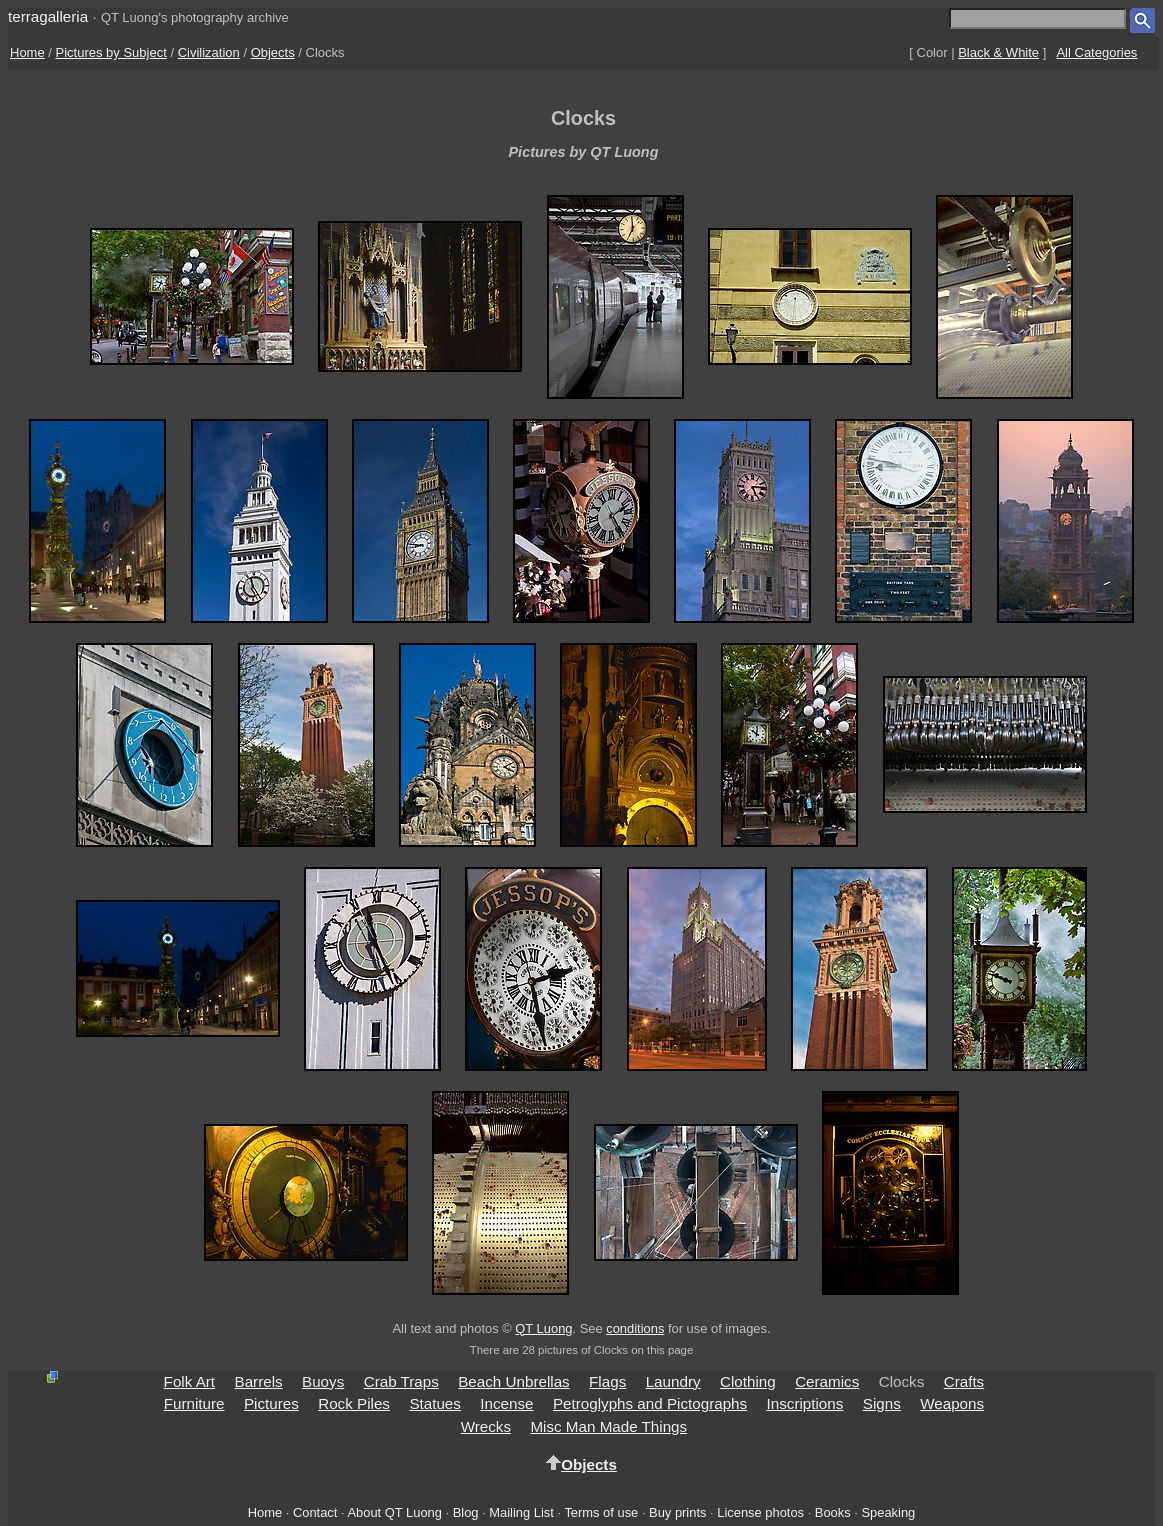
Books (833, 1512)
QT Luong (543, 1328)
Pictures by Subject (111, 52)
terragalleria (48, 16)
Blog (466, 1512)
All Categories (1096, 52)
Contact (315, 1512)
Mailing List (521, 1512)
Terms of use (601, 1512)
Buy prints (677, 1512)
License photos (760, 1512)
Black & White (998, 52)
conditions (635, 1328)
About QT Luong (394, 1512)
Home (27, 52)
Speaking (888, 1512)
